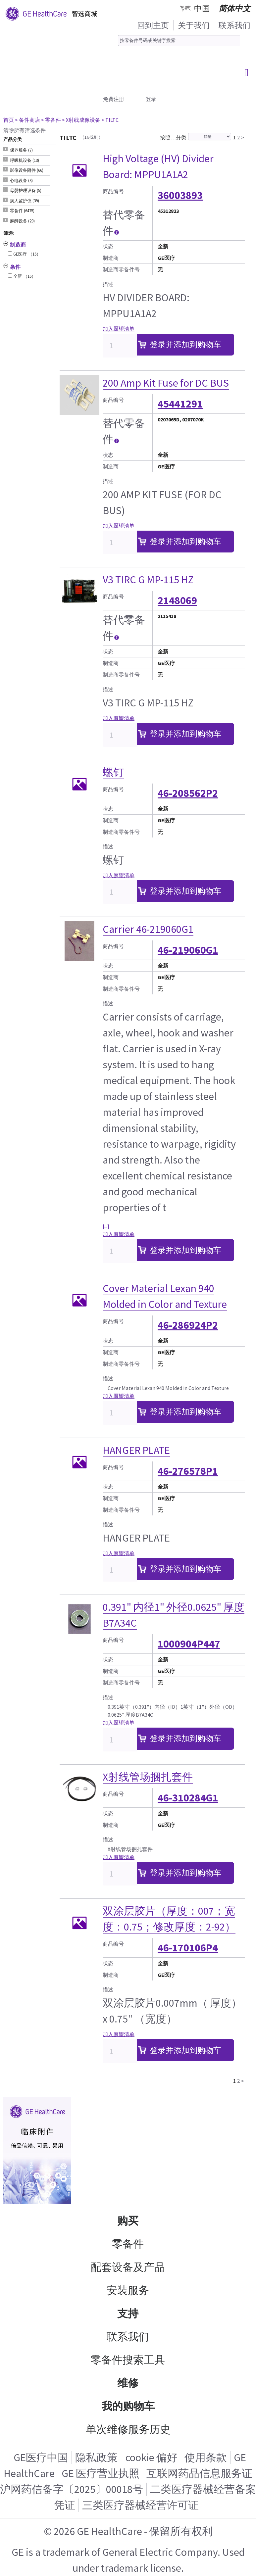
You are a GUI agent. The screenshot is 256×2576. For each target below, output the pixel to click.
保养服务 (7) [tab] (21, 150)
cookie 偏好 (152, 2457)
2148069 (177, 600)
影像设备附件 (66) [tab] (26, 170)
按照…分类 (173, 137)
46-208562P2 (188, 793)
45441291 (180, 403)
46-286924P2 (188, 1325)
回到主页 (153, 25)
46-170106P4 (188, 1947)
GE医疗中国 (41, 2457)
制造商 (111, 258)
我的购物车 (128, 2406)
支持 (127, 2313)
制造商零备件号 (121, 269)
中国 (202, 8)
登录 (151, 99)
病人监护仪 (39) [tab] (24, 201)
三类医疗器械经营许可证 (140, 2505)
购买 (127, 2220)
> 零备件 (51, 120)
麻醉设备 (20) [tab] (22, 221)
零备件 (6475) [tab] (22, 211)
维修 (127, 2383)
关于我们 (194, 25)
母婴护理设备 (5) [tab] (25, 190)
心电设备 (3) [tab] (21, 180)
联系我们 (234, 25)
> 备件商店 (27, 120)
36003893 (180, 195)
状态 (108, 246)
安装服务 (128, 2290)
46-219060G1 (188, 950)
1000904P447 (189, 1643)
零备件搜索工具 (128, 2359)
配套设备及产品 (128, 2267)
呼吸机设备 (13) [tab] (24, 160)
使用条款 (205, 2457)
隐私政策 (96, 2457)
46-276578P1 (188, 1471)
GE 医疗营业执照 (100, 2473)
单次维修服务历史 (128, 2429)
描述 (108, 284)
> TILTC (110, 120)
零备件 (128, 2244)
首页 (8, 120)
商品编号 (113, 191)
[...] (106, 1226)
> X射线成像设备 (81, 120)
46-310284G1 (188, 1797)
